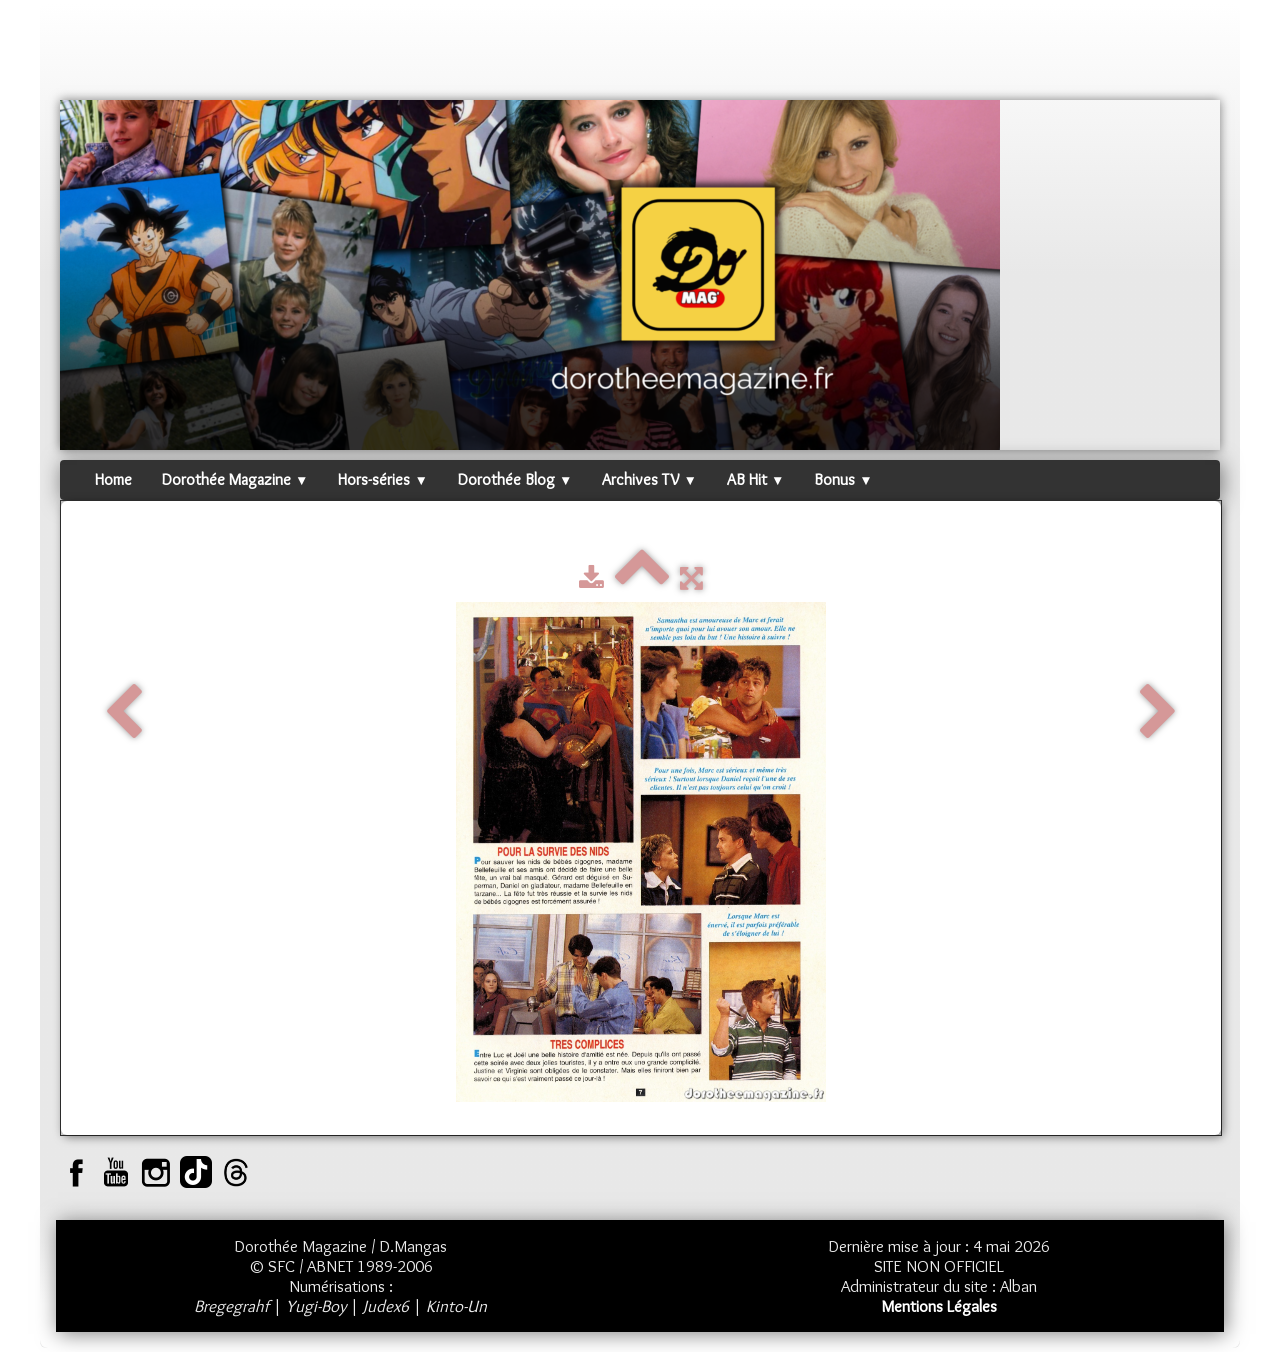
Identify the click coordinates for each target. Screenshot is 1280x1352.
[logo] (98, 55)
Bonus (843, 479)
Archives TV (649, 479)
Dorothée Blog (515, 479)
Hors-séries (382, 479)
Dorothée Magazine (235, 479)
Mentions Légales (939, 1306)
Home (113, 479)
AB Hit (755, 479)
